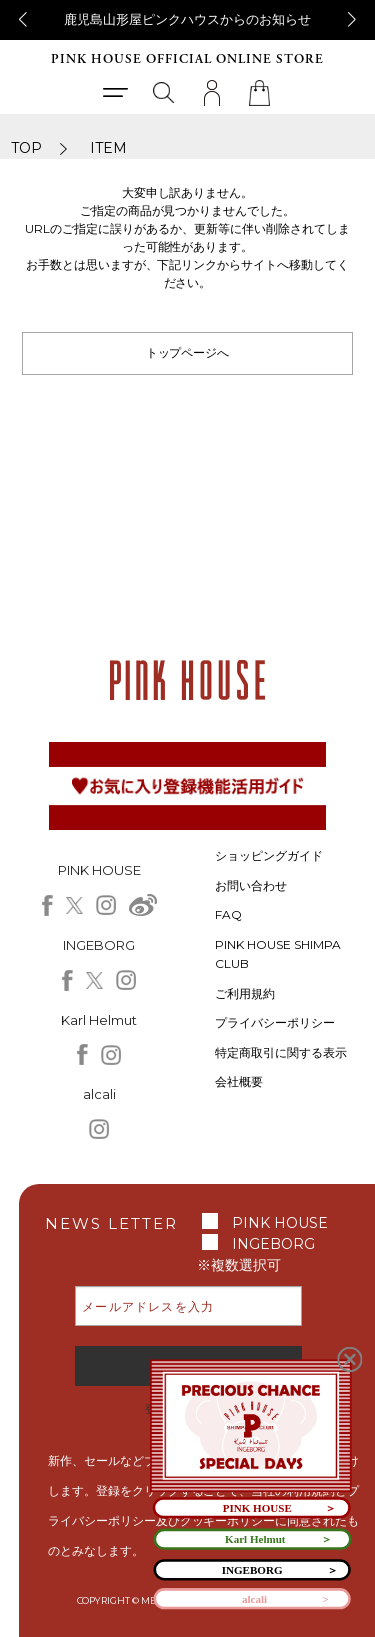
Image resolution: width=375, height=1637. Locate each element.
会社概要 (239, 1081)
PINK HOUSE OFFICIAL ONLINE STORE (187, 59)
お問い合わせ (251, 885)
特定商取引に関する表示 (281, 1052)
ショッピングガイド (269, 855)
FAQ (228, 914)
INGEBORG (273, 1244)
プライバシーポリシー (275, 1022)
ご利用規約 (245, 993)
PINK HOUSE (280, 1223)
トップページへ (188, 352)
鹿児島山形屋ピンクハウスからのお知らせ (187, 19)
